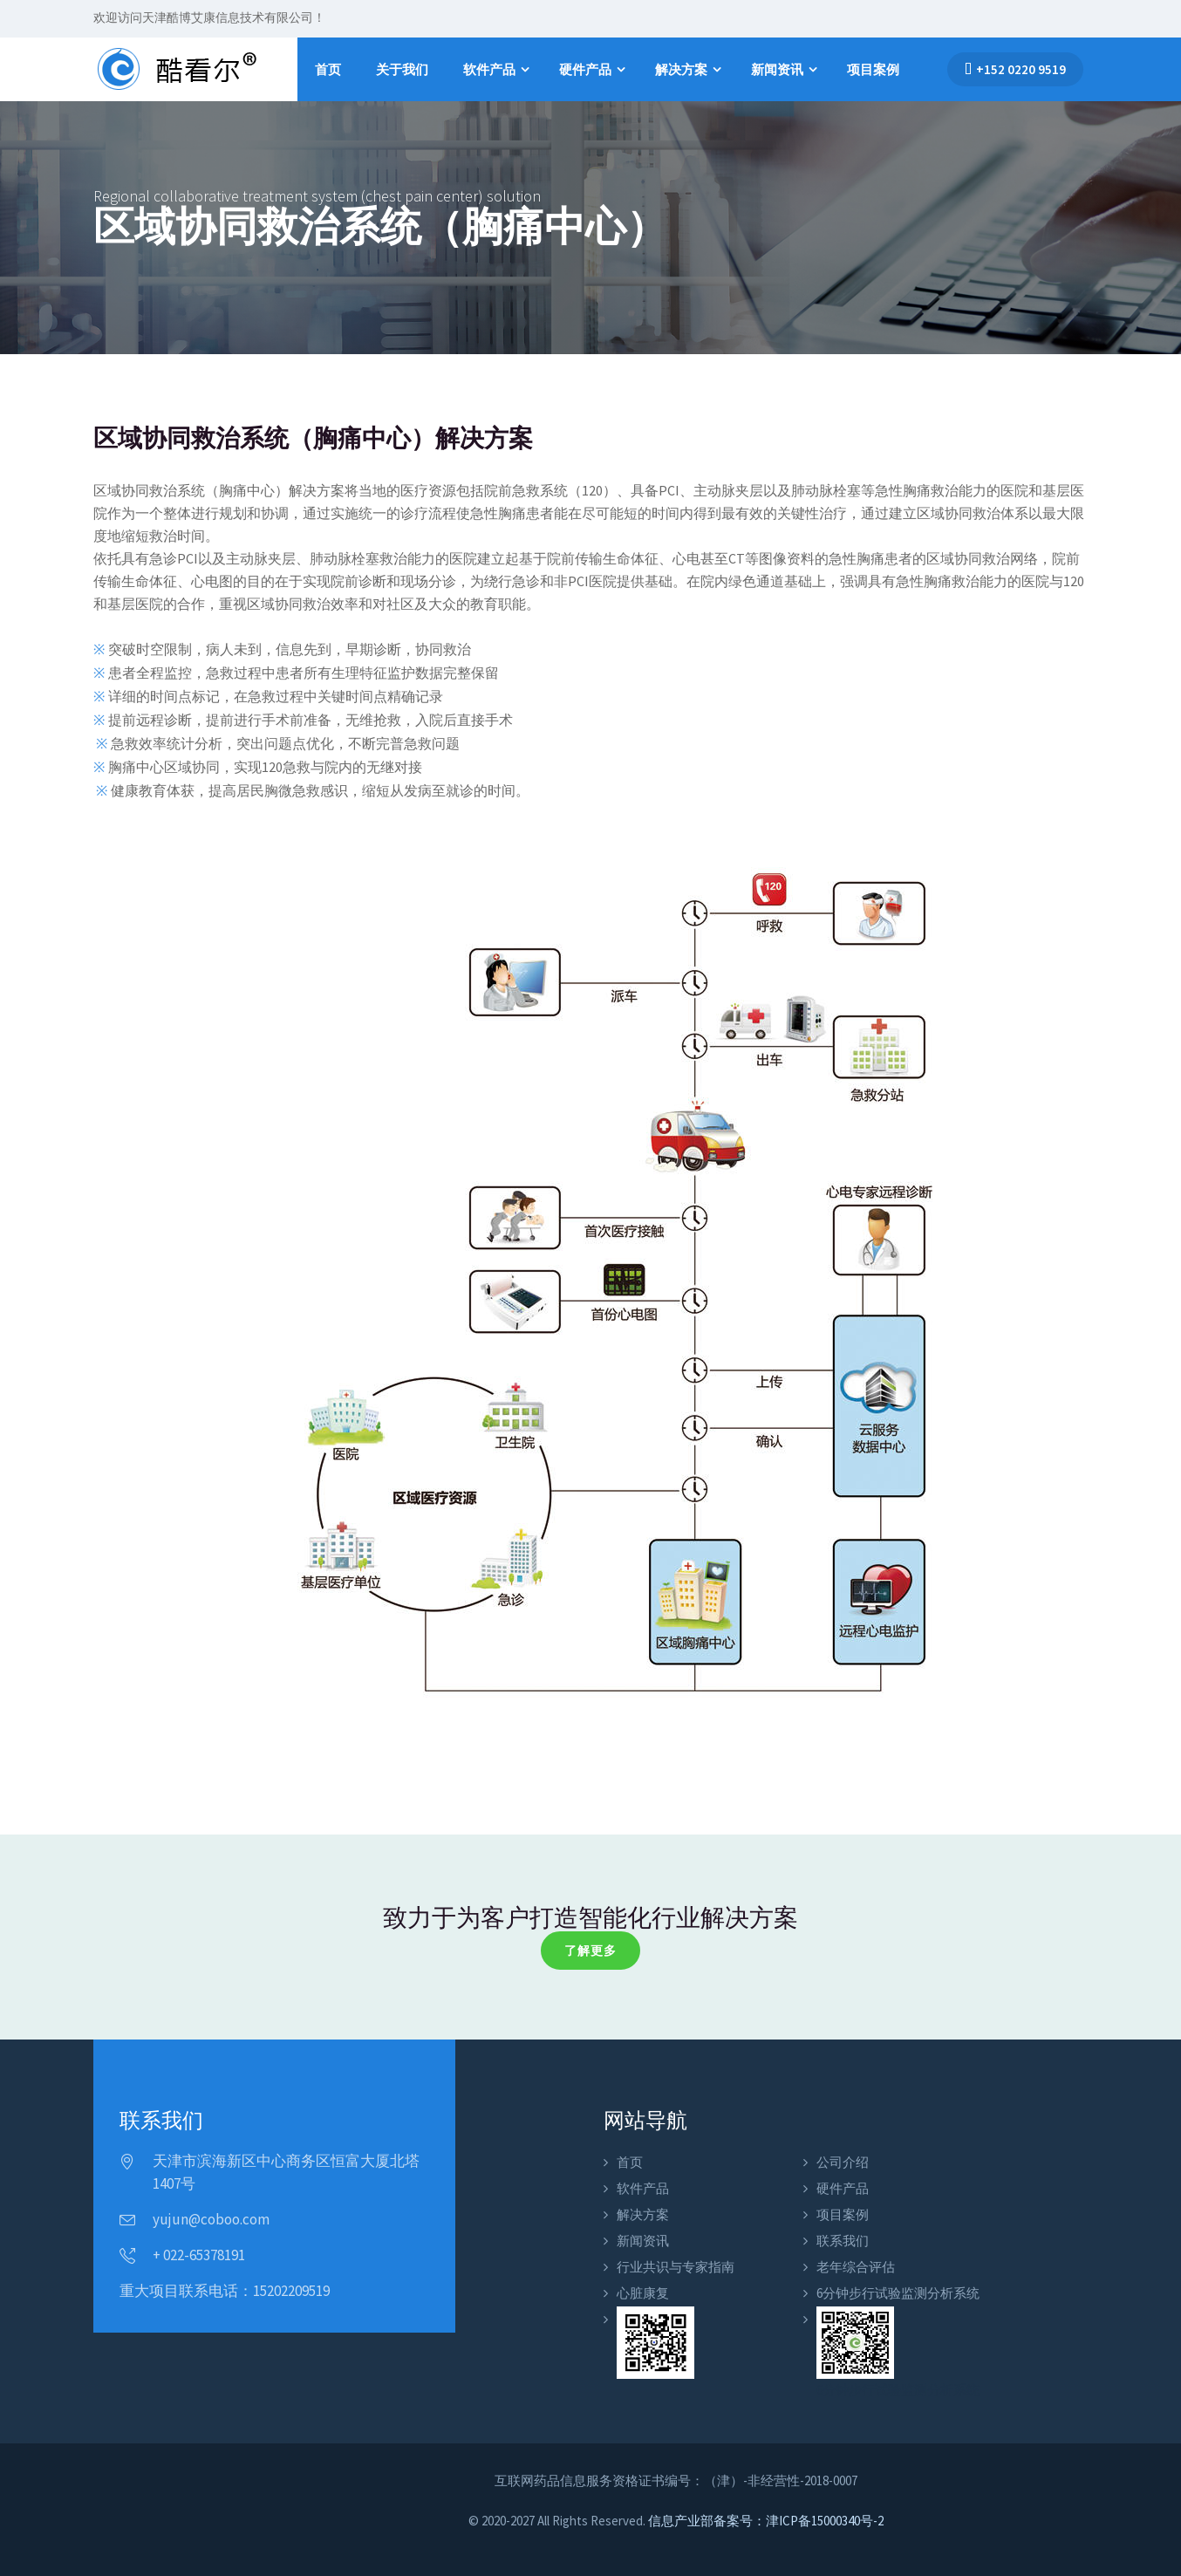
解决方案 (681, 69)
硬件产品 (585, 69)
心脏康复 (643, 2293)
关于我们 (402, 69)
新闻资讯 (777, 69)
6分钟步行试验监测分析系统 (898, 2293)
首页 (328, 69)
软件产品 (489, 69)
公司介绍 (842, 2162)
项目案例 (873, 69)
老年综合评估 (855, 2266)
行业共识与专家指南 (675, 2266)
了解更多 (590, 1950)
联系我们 (842, 2240)
